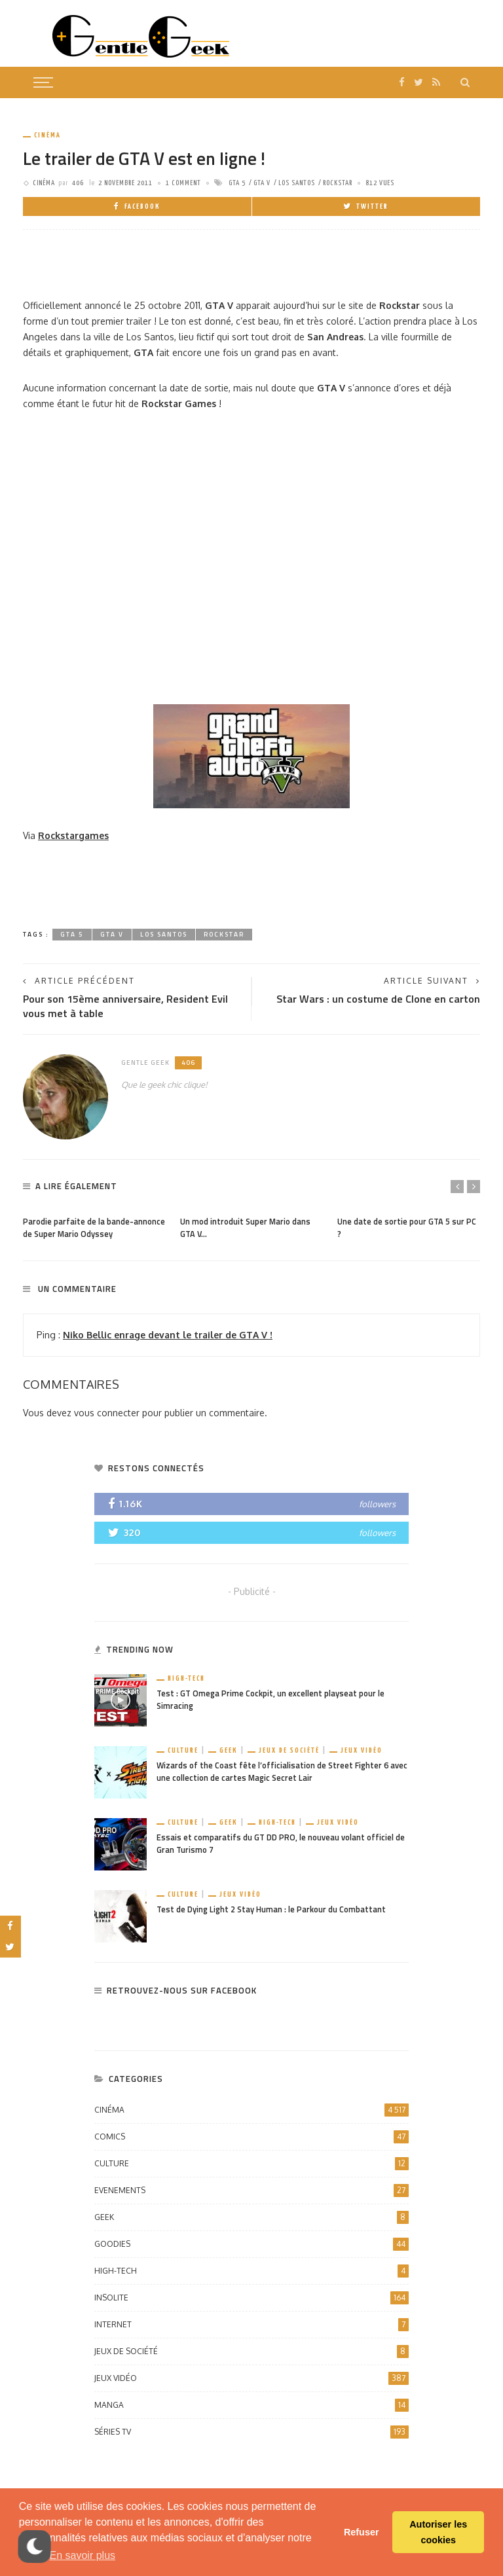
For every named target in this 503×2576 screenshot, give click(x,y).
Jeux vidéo (361, 1750)
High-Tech (186, 1678)
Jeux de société (289, 1750)
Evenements (251, 2190)
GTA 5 (237, 183)
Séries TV (251, 2432)
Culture (183, 1750)
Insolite (251, 2297)
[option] (95, 1225)
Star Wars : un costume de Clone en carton (378, 999)
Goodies (251, 2244)
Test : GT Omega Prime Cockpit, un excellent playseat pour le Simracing (270, 1699)
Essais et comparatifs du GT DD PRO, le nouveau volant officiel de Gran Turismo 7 (281, 1843)
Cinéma (47, 135)
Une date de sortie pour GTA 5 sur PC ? (406, 1227)
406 (78, 183)
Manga (251, 2405)
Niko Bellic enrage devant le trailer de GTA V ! (167, 1334)
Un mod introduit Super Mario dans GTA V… (245, 1227)
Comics (251, 2136)
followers (377, 1504)
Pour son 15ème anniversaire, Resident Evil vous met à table (125, 1006)
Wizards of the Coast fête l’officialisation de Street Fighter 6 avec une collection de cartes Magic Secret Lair (282, 1771)
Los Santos (296, 183)
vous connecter (107, 1412)
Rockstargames (73, 835)
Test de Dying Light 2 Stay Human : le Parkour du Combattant (271, 1909)
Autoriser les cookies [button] (438, 2532)
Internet (251, 2324)
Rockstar (337, 183)
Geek (228, 1750)
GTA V (261, 183)
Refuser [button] (361, 2532)
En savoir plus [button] (83, 2555)
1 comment (183, 183)
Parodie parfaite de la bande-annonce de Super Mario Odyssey (94, 1227)
